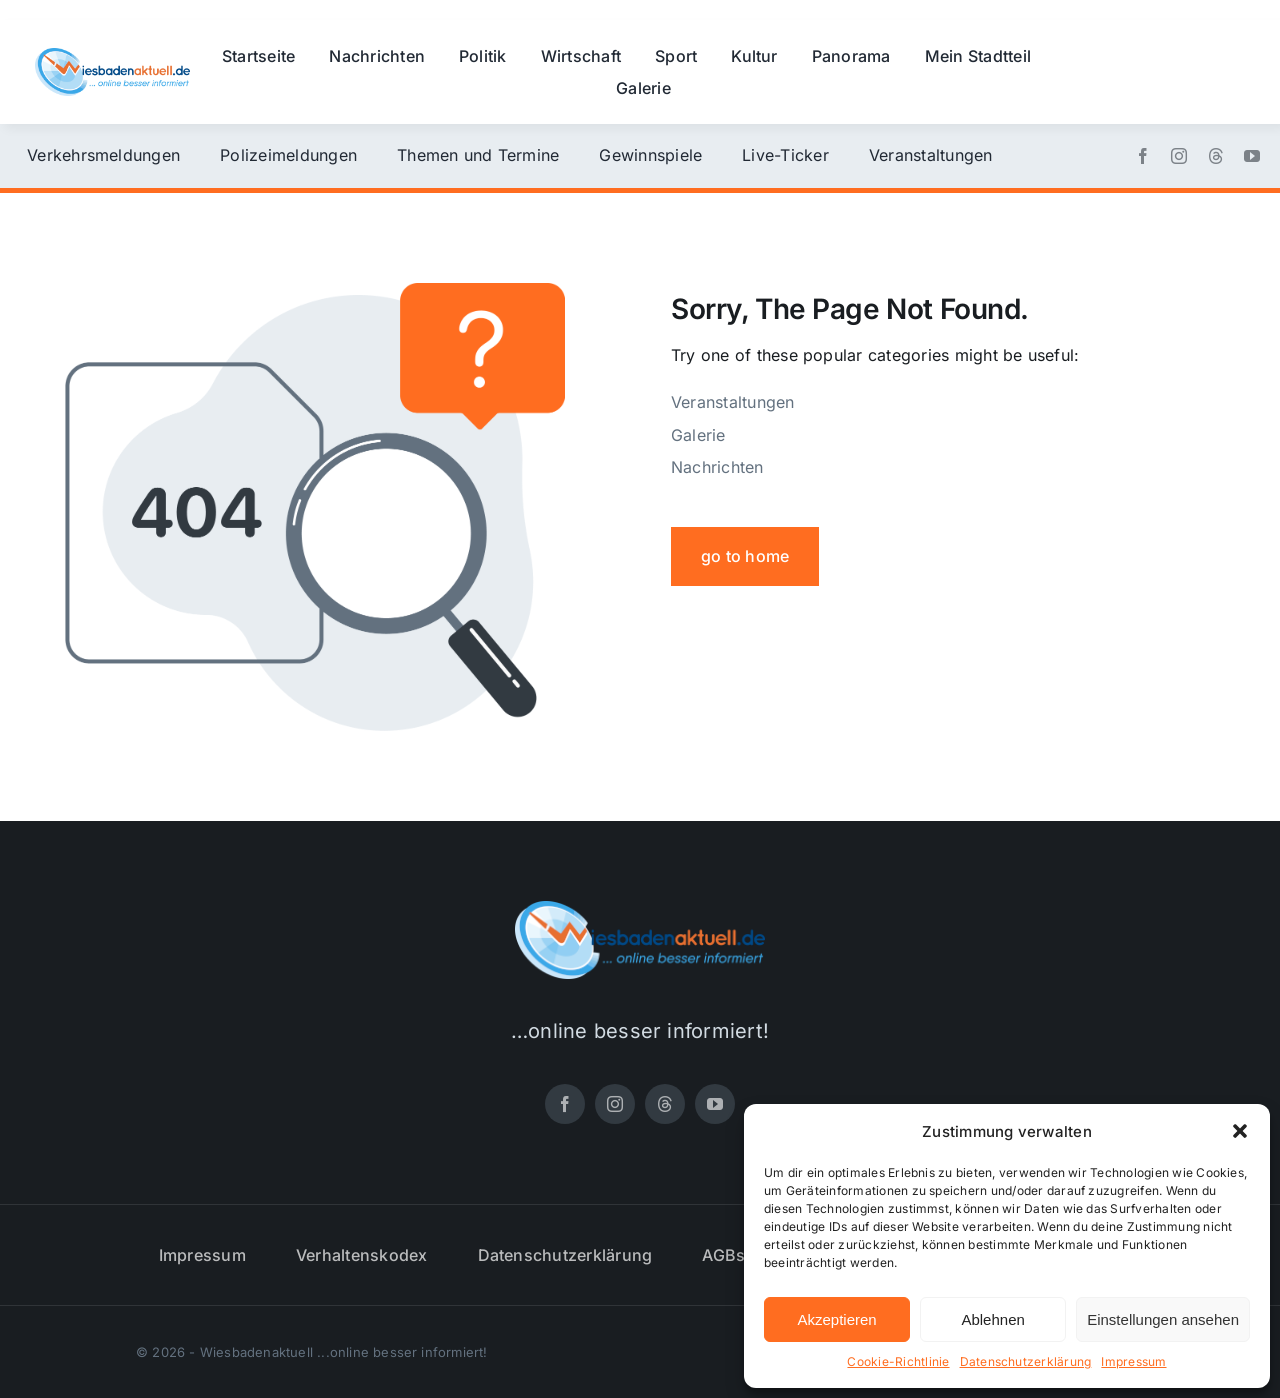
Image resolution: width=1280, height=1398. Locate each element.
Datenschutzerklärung (1026, 1361)
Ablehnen (992, 1319)
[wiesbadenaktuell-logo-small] (112, 56)
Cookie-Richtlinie (898, 1361)
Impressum (1133, 1361)
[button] (1240, 1131)
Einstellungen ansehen (1163, 1319)
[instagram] (1179, 156)
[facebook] (1143, 156)
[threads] (1216, 156)
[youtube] (1252, 156)
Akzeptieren (836, 1319)
